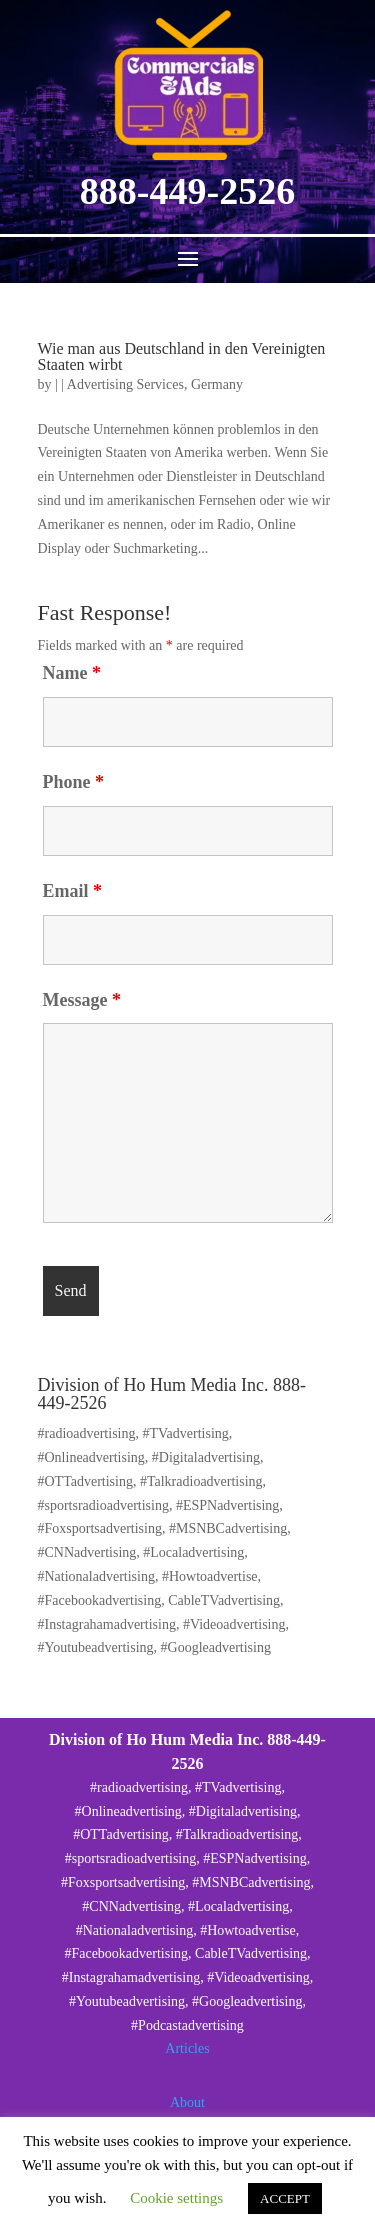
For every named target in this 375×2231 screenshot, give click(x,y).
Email (73, 891)
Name (72, 673)
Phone (74, 782)
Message (82, 1000)
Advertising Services (125, 384)
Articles (187, 2048)
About (187, 2102)
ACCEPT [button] (285, 2198)
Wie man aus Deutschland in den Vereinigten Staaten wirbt (182, 356)
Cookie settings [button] (176, 2198)
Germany (217, 384)
